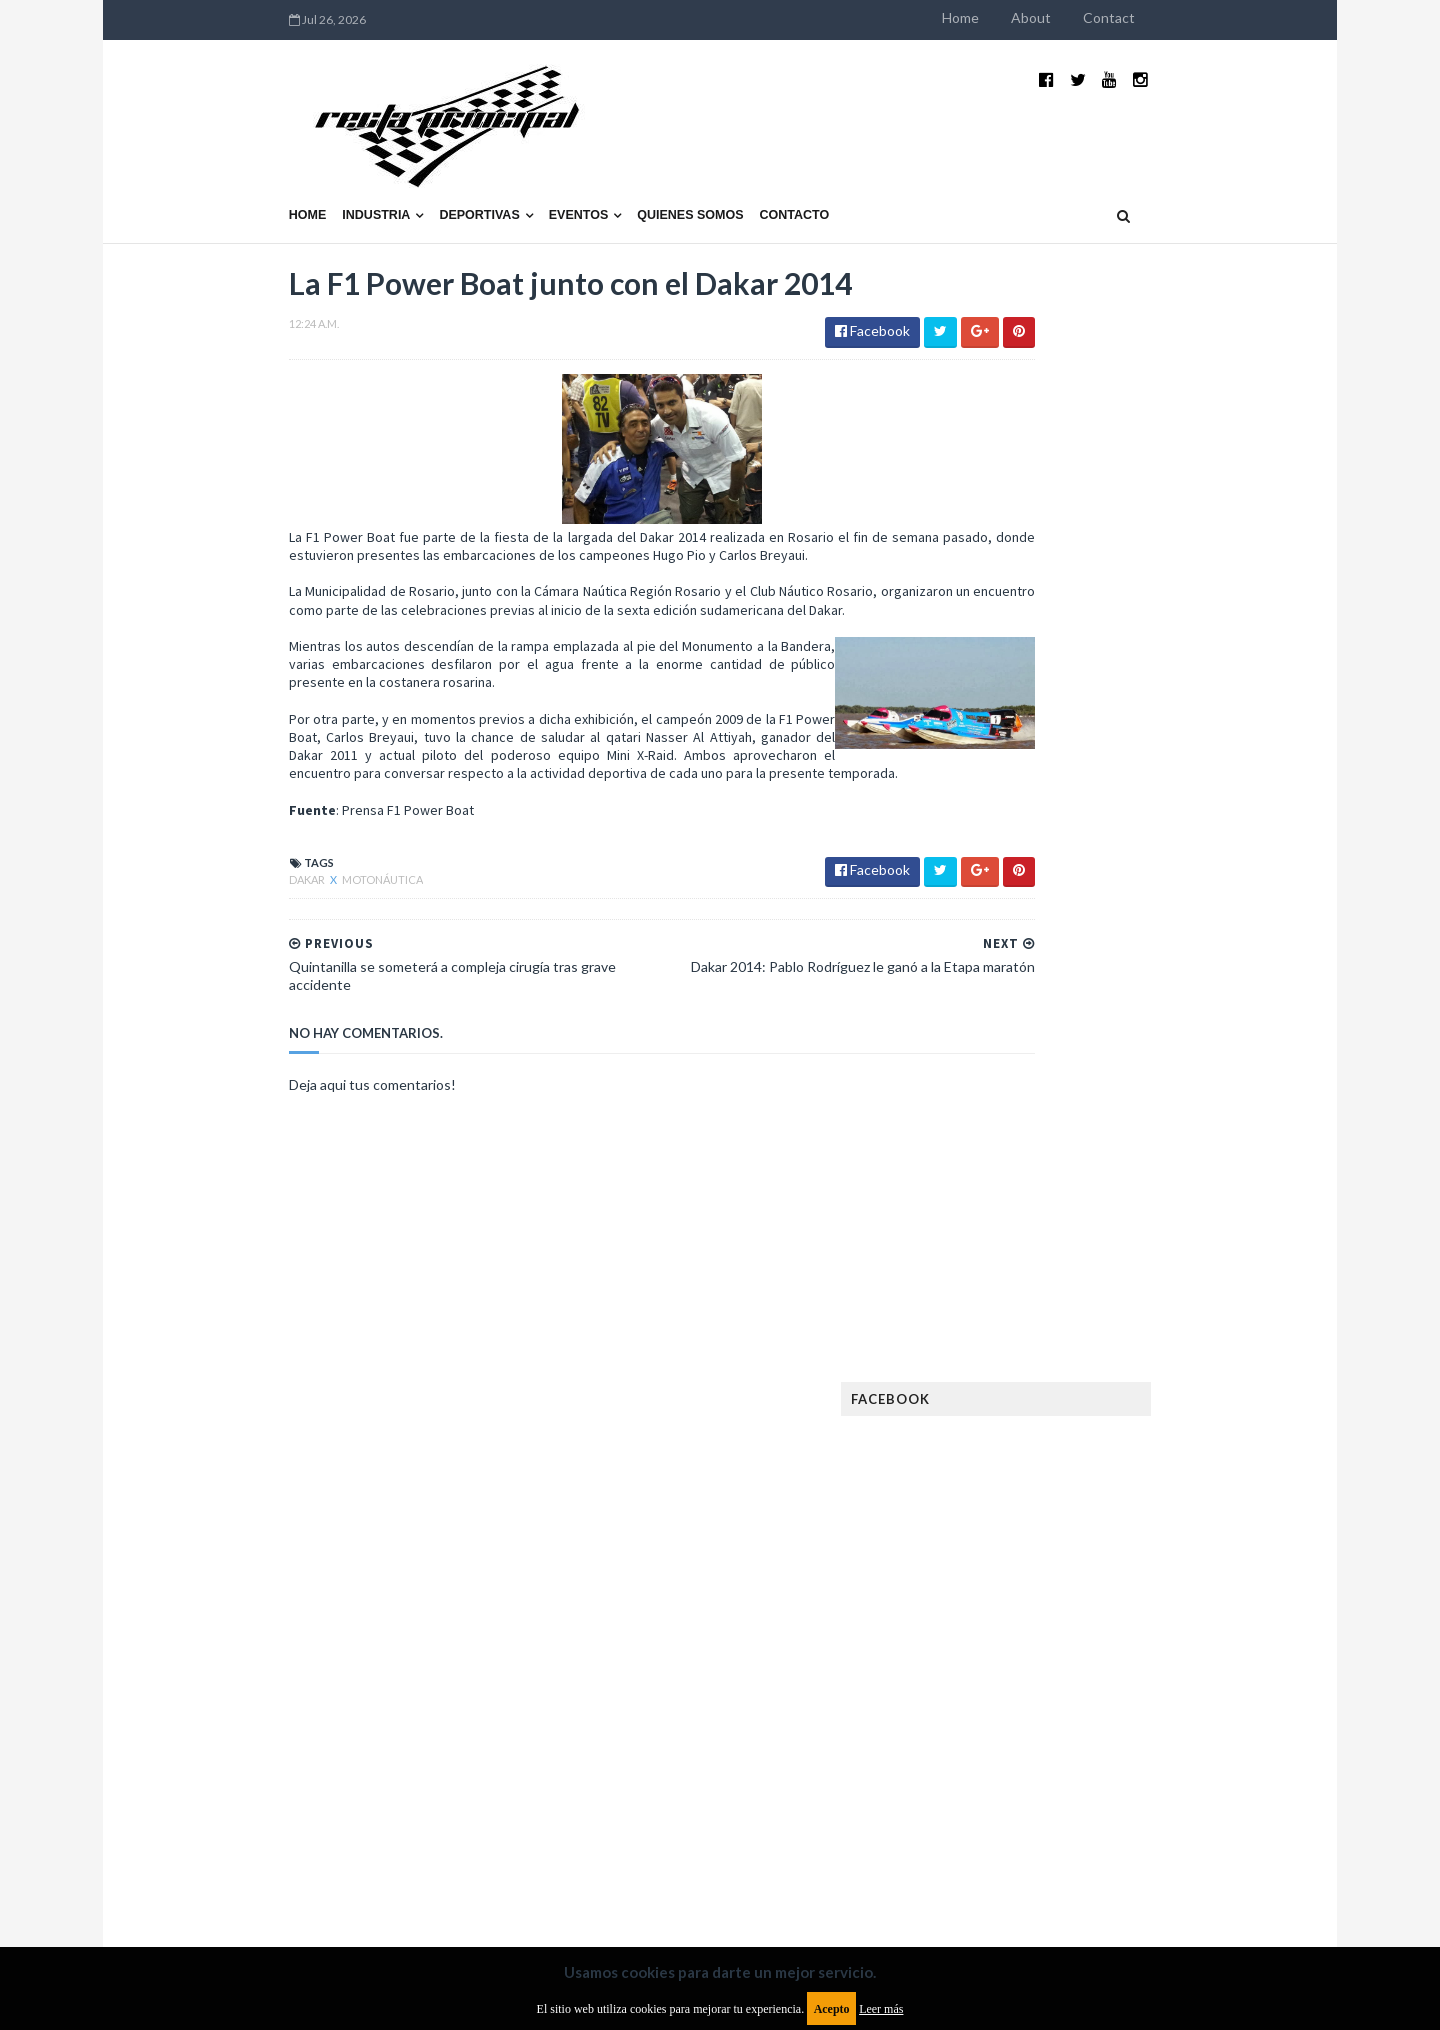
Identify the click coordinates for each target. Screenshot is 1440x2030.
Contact (1238, 17)
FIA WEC (1107, 1462)
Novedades (1157, 1654)
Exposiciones (1020, 1430)
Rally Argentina (1166, 1686)
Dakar (179, 854)
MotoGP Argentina (1040, 1622)
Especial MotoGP (1176, 1398)
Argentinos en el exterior (1059, 1302)
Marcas (1126, 1590)
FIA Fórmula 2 (1124, 1430)
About (1160, 17)
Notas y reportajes (1039, 1654)
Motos (1146, 1622)
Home (1089, 17)
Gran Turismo (1023, 1526)
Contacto (666, 167)
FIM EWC (1176, 1462)
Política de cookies (973, 1867)
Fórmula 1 (1101, 1494)
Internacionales (1031, 1558)
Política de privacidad (603, 1867)
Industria (248, 167)
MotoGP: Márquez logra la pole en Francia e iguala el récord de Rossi (1164, 1077)
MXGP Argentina (1030, 1590)
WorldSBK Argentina (1162, 1782)
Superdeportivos (1187, 1718)
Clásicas (1006, 1334)
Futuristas (1013, 1494)
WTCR (1056, 1782)
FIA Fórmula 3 (1021, 1462)
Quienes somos (561, 167)
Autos (1182, 1302)
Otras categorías (1036, 1686)
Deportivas (351, 167)
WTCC (998, 1782)
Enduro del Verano (1040, 1398)
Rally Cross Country (1045, 1718)
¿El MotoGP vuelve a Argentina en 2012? (1143, 968)
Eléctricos (1014, 1366)
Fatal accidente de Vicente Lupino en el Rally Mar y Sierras (1165, 1176)
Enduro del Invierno (1134, 1366)
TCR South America (1038, 1750)
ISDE (1101, 1526)
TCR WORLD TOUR (1172, 1750)
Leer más (881, 2009)
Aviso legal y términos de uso (250, 1867)
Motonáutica (253, 854)
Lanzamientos (1150, 1558)
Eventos (450, 167)
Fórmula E (1187, 1494)
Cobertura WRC (1105, 1334)
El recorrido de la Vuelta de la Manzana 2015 (1167, 869)
